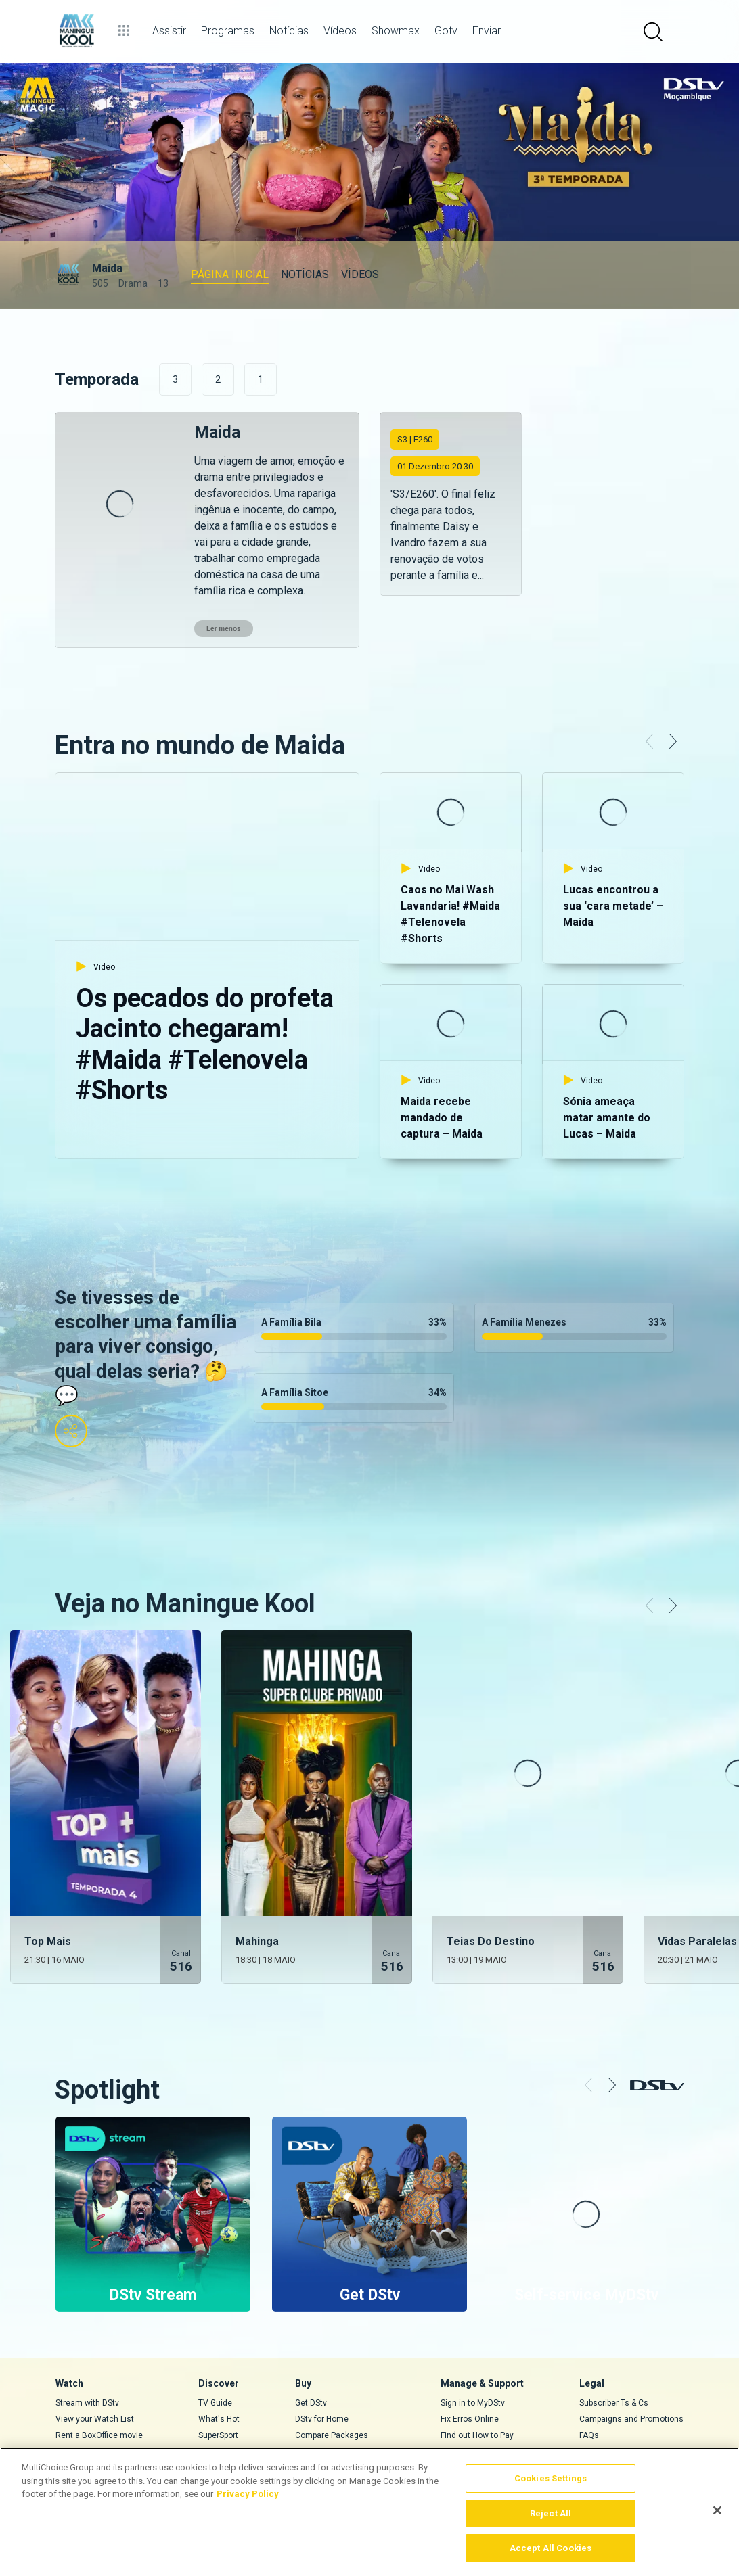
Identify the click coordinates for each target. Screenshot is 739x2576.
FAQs (589, 2383)
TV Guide (215, 2351)
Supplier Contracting (616, 2399)
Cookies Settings (550, 2478)
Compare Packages (331, 2383)
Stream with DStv (87, 2351)
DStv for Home (322, 2367)
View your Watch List (94, 2367)
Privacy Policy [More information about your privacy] (248, 2494)
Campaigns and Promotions (631, 2367)
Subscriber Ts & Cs (613, 2351)
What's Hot (219, 2367)
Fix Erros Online (470, 2367)
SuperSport (218, 2383)
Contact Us (462, 2399)
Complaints (600, 2415)
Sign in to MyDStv (473, 2351)
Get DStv (311, 2351)
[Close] (717, 2510)
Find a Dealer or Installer (340, 2415)
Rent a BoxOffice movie (99, 2383)
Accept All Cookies (550, 2548)
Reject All (550, 2513)
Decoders (313, 2399)
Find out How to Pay (477, 2383)
